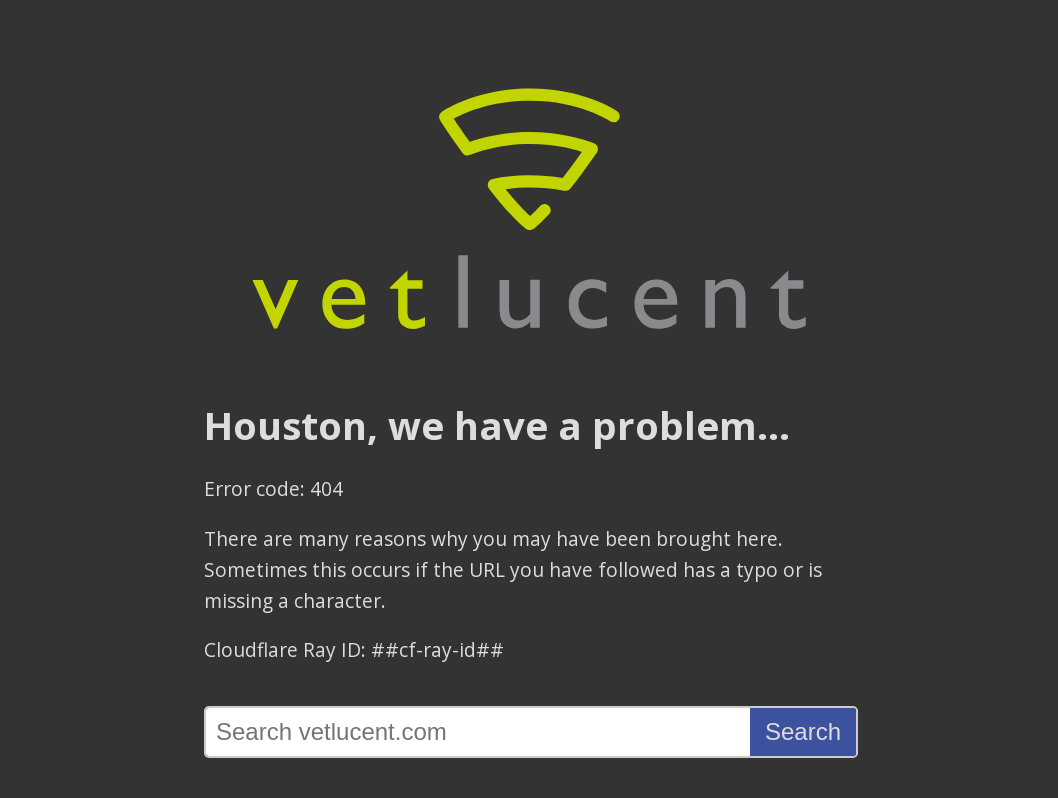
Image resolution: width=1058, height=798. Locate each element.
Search (803, 731)
